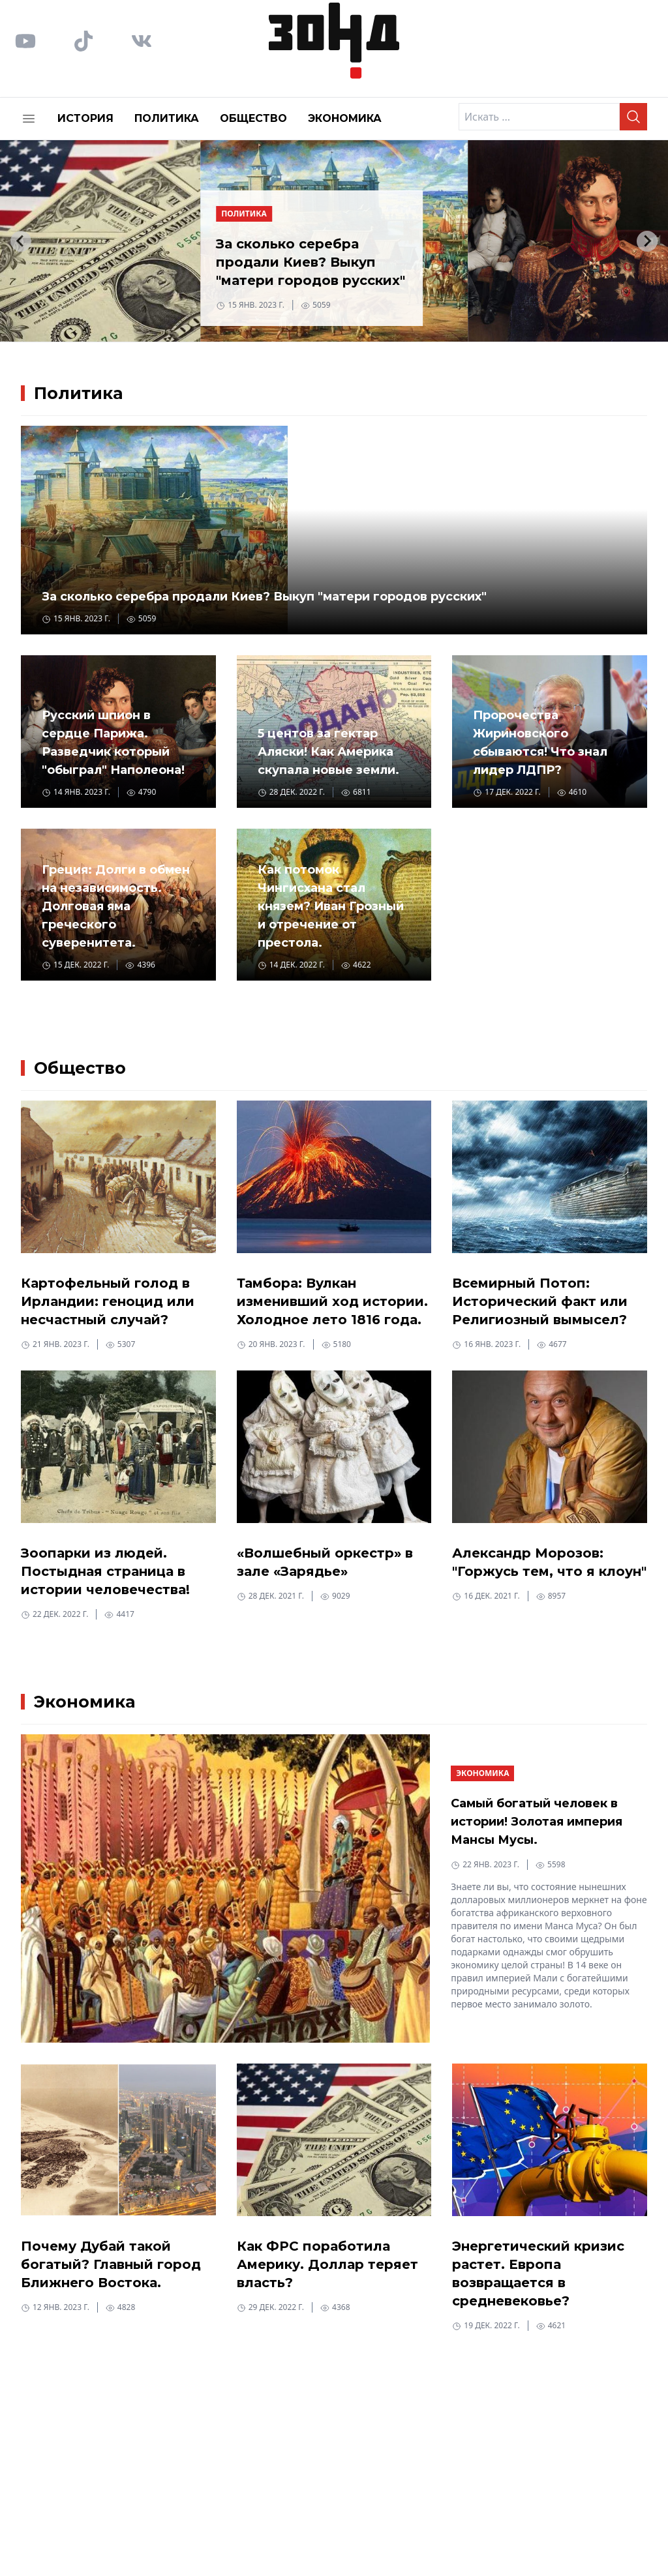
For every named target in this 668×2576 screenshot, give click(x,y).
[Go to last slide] (20, 241)
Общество (253, 118)
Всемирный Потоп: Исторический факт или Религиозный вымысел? (540, 1301)
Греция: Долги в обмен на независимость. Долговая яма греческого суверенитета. (116, 906)
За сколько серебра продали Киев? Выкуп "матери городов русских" (310, 262)
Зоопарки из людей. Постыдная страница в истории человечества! (105, 1571)
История (85, 118)
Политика (166, 118)
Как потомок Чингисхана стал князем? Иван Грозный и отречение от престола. (331, 906)
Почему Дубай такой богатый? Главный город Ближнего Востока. (111, 2264)
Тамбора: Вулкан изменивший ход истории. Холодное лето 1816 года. (332, 1301)
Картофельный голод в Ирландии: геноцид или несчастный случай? (107, 1301)
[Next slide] (647, 241)
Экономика (345, 118)
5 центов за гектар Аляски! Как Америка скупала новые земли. (328, 751)
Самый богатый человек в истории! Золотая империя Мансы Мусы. (536, 1821)
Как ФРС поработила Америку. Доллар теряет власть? (327, 2264)
